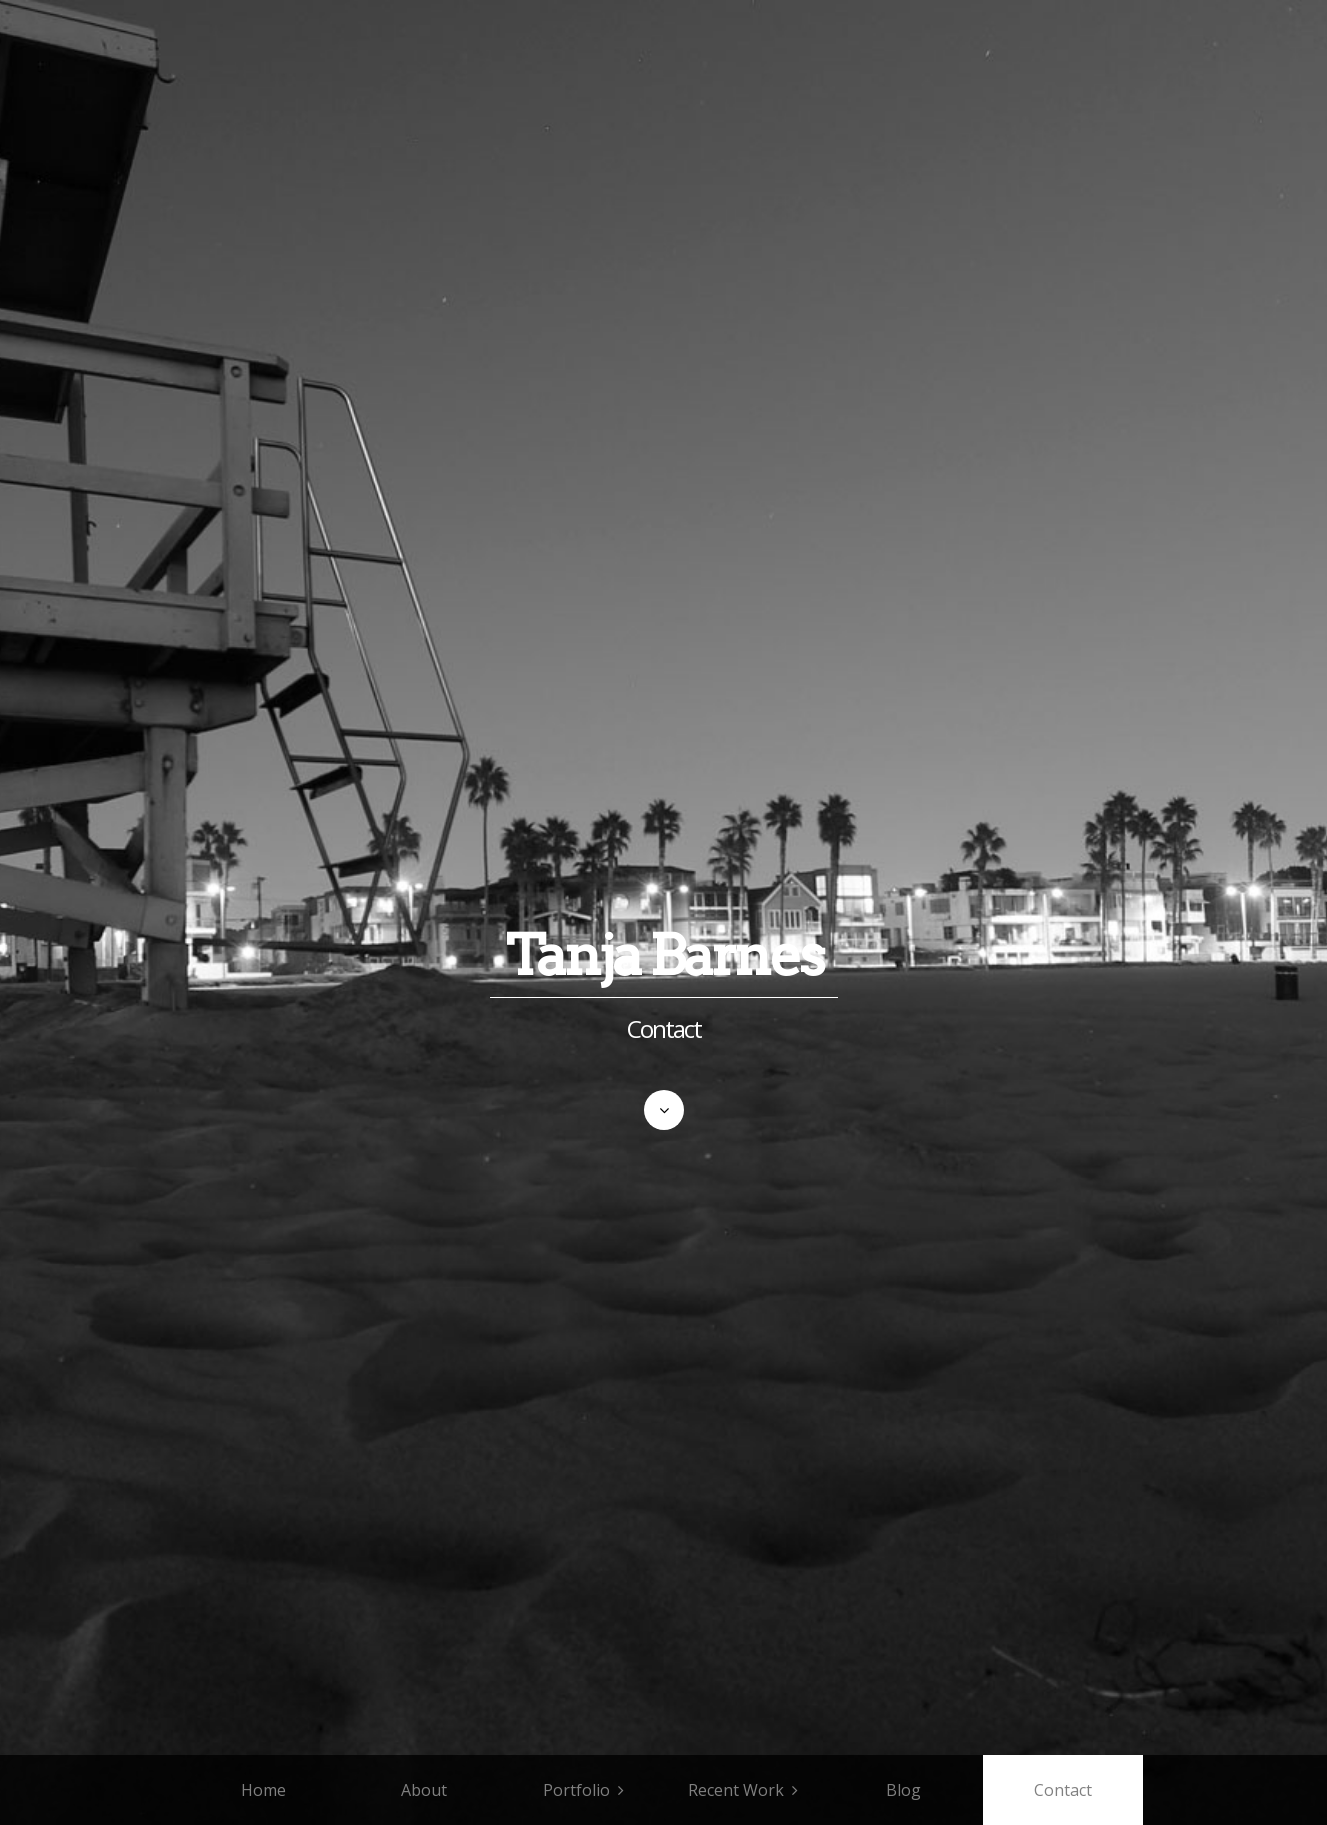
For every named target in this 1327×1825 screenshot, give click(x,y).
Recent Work (736, 1790)
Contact (1063, 1790)
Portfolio (576, 1790)
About (424, 1790)
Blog (903, 1790)
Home (263, 1790)
